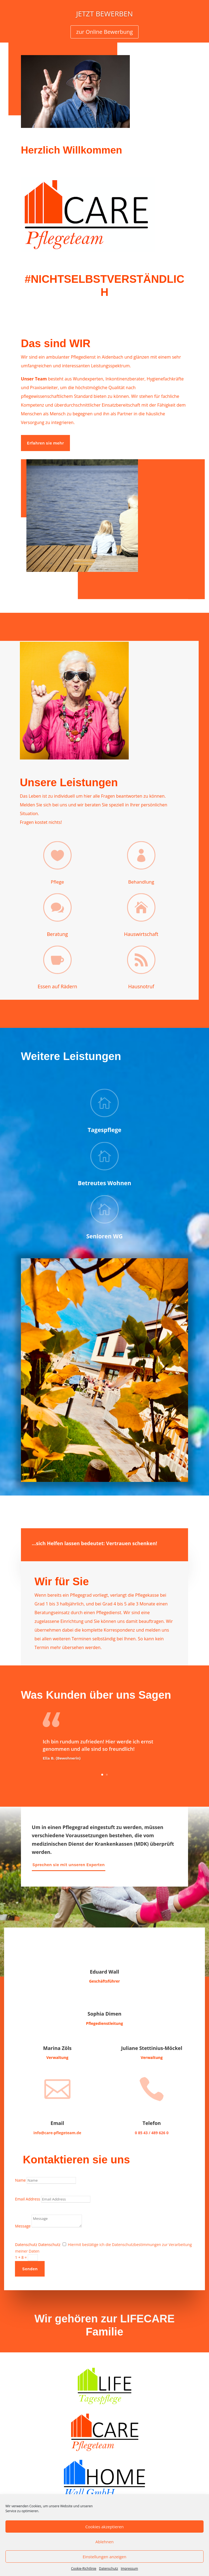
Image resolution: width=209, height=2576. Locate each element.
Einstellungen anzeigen (104, 2556)
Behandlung (141, 882)
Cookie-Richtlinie (83, 2568)
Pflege (57, 882)
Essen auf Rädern (57, 986)
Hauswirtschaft (141, 934)
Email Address (27, 2199)
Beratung (57, 934)
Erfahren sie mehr (45, 443)
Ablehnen (105, 2541)
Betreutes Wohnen (104, 1183)
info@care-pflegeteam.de (57, 2132)
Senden (30, 2268)
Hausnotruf (141, 986)
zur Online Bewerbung (104, 33)
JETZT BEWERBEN (104, 15)
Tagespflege (104, 1130)
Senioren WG (104, 1236)
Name (20, 2180)
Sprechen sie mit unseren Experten (68, 1864)
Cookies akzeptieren (104, 2526)
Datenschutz (108, 2568)
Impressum (129, 2568)
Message (22, 2226)
